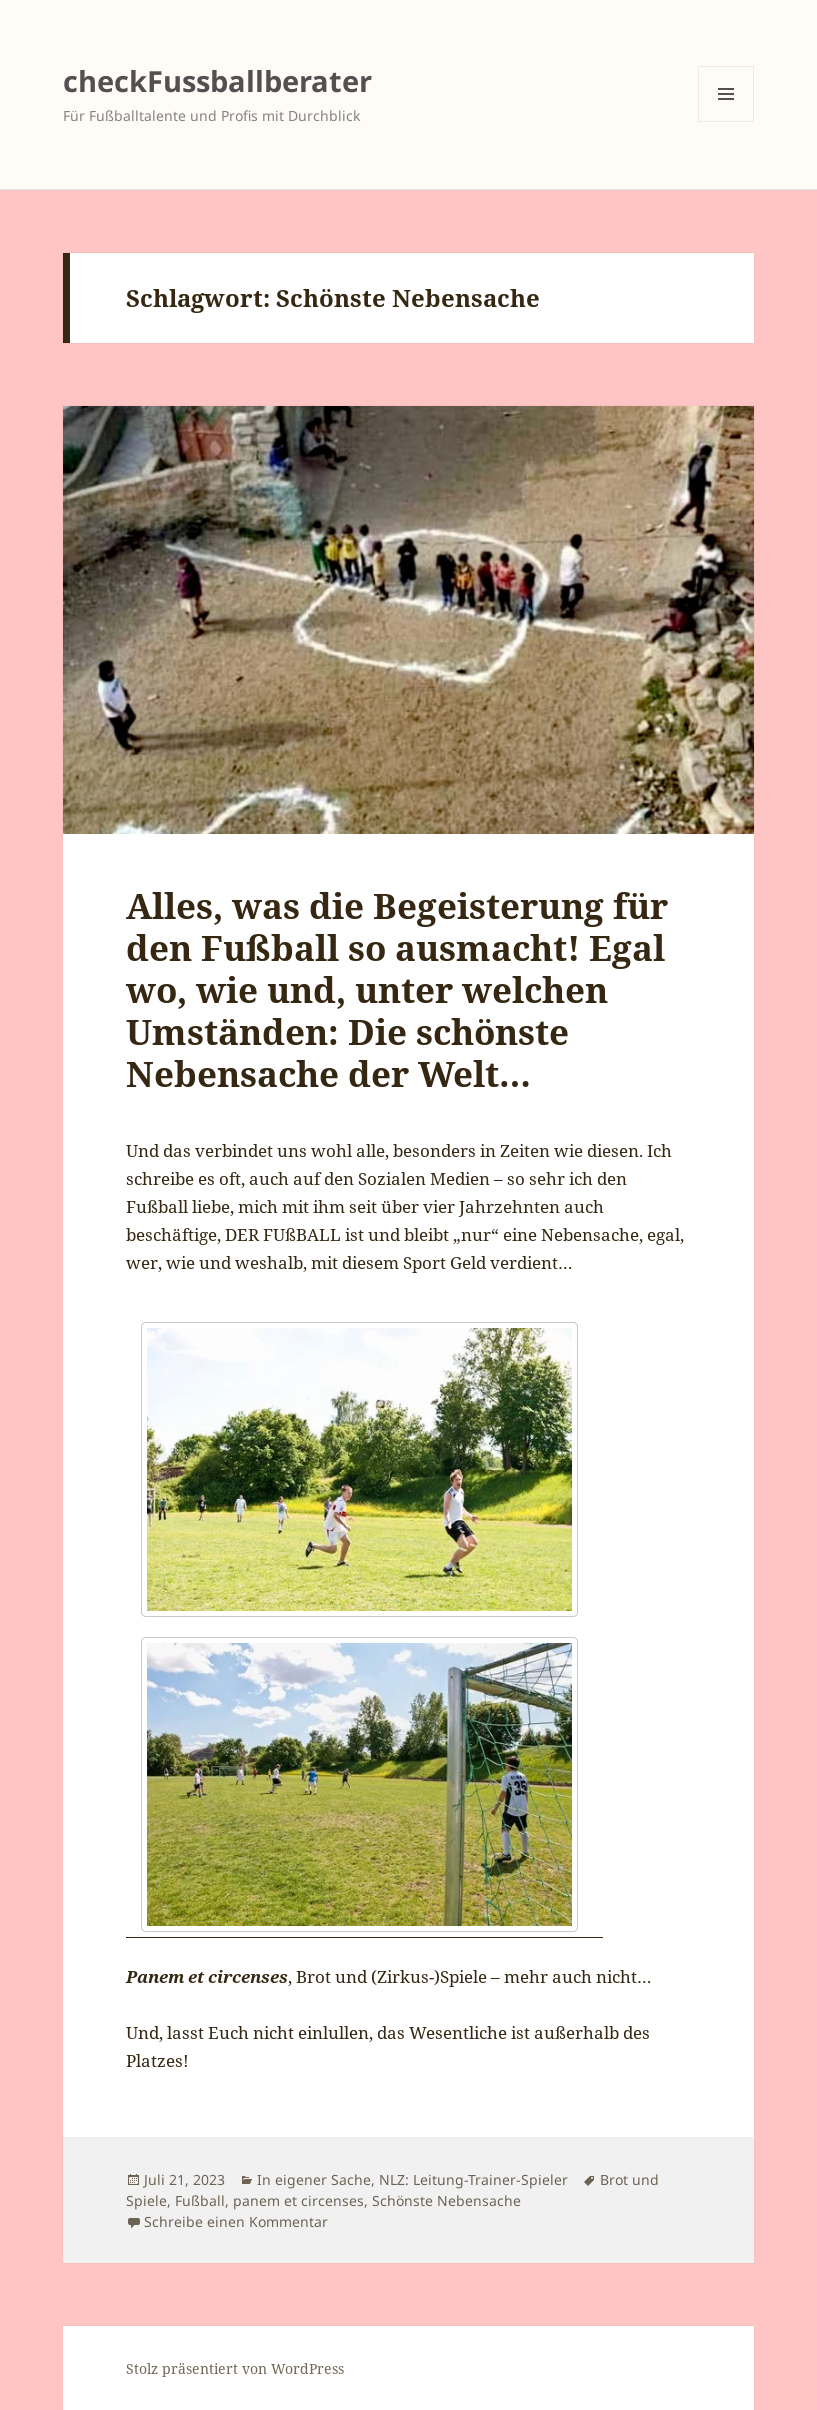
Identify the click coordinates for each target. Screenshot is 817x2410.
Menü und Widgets (726, 121)
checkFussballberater (217, 80)
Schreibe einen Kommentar (236, 2221)
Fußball (200, 2200)
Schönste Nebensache (446, 2200)
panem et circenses (298, 2200)
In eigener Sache (314, 2179)
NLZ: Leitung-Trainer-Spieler (473, 2179)
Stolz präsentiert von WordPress (235, 2368)
